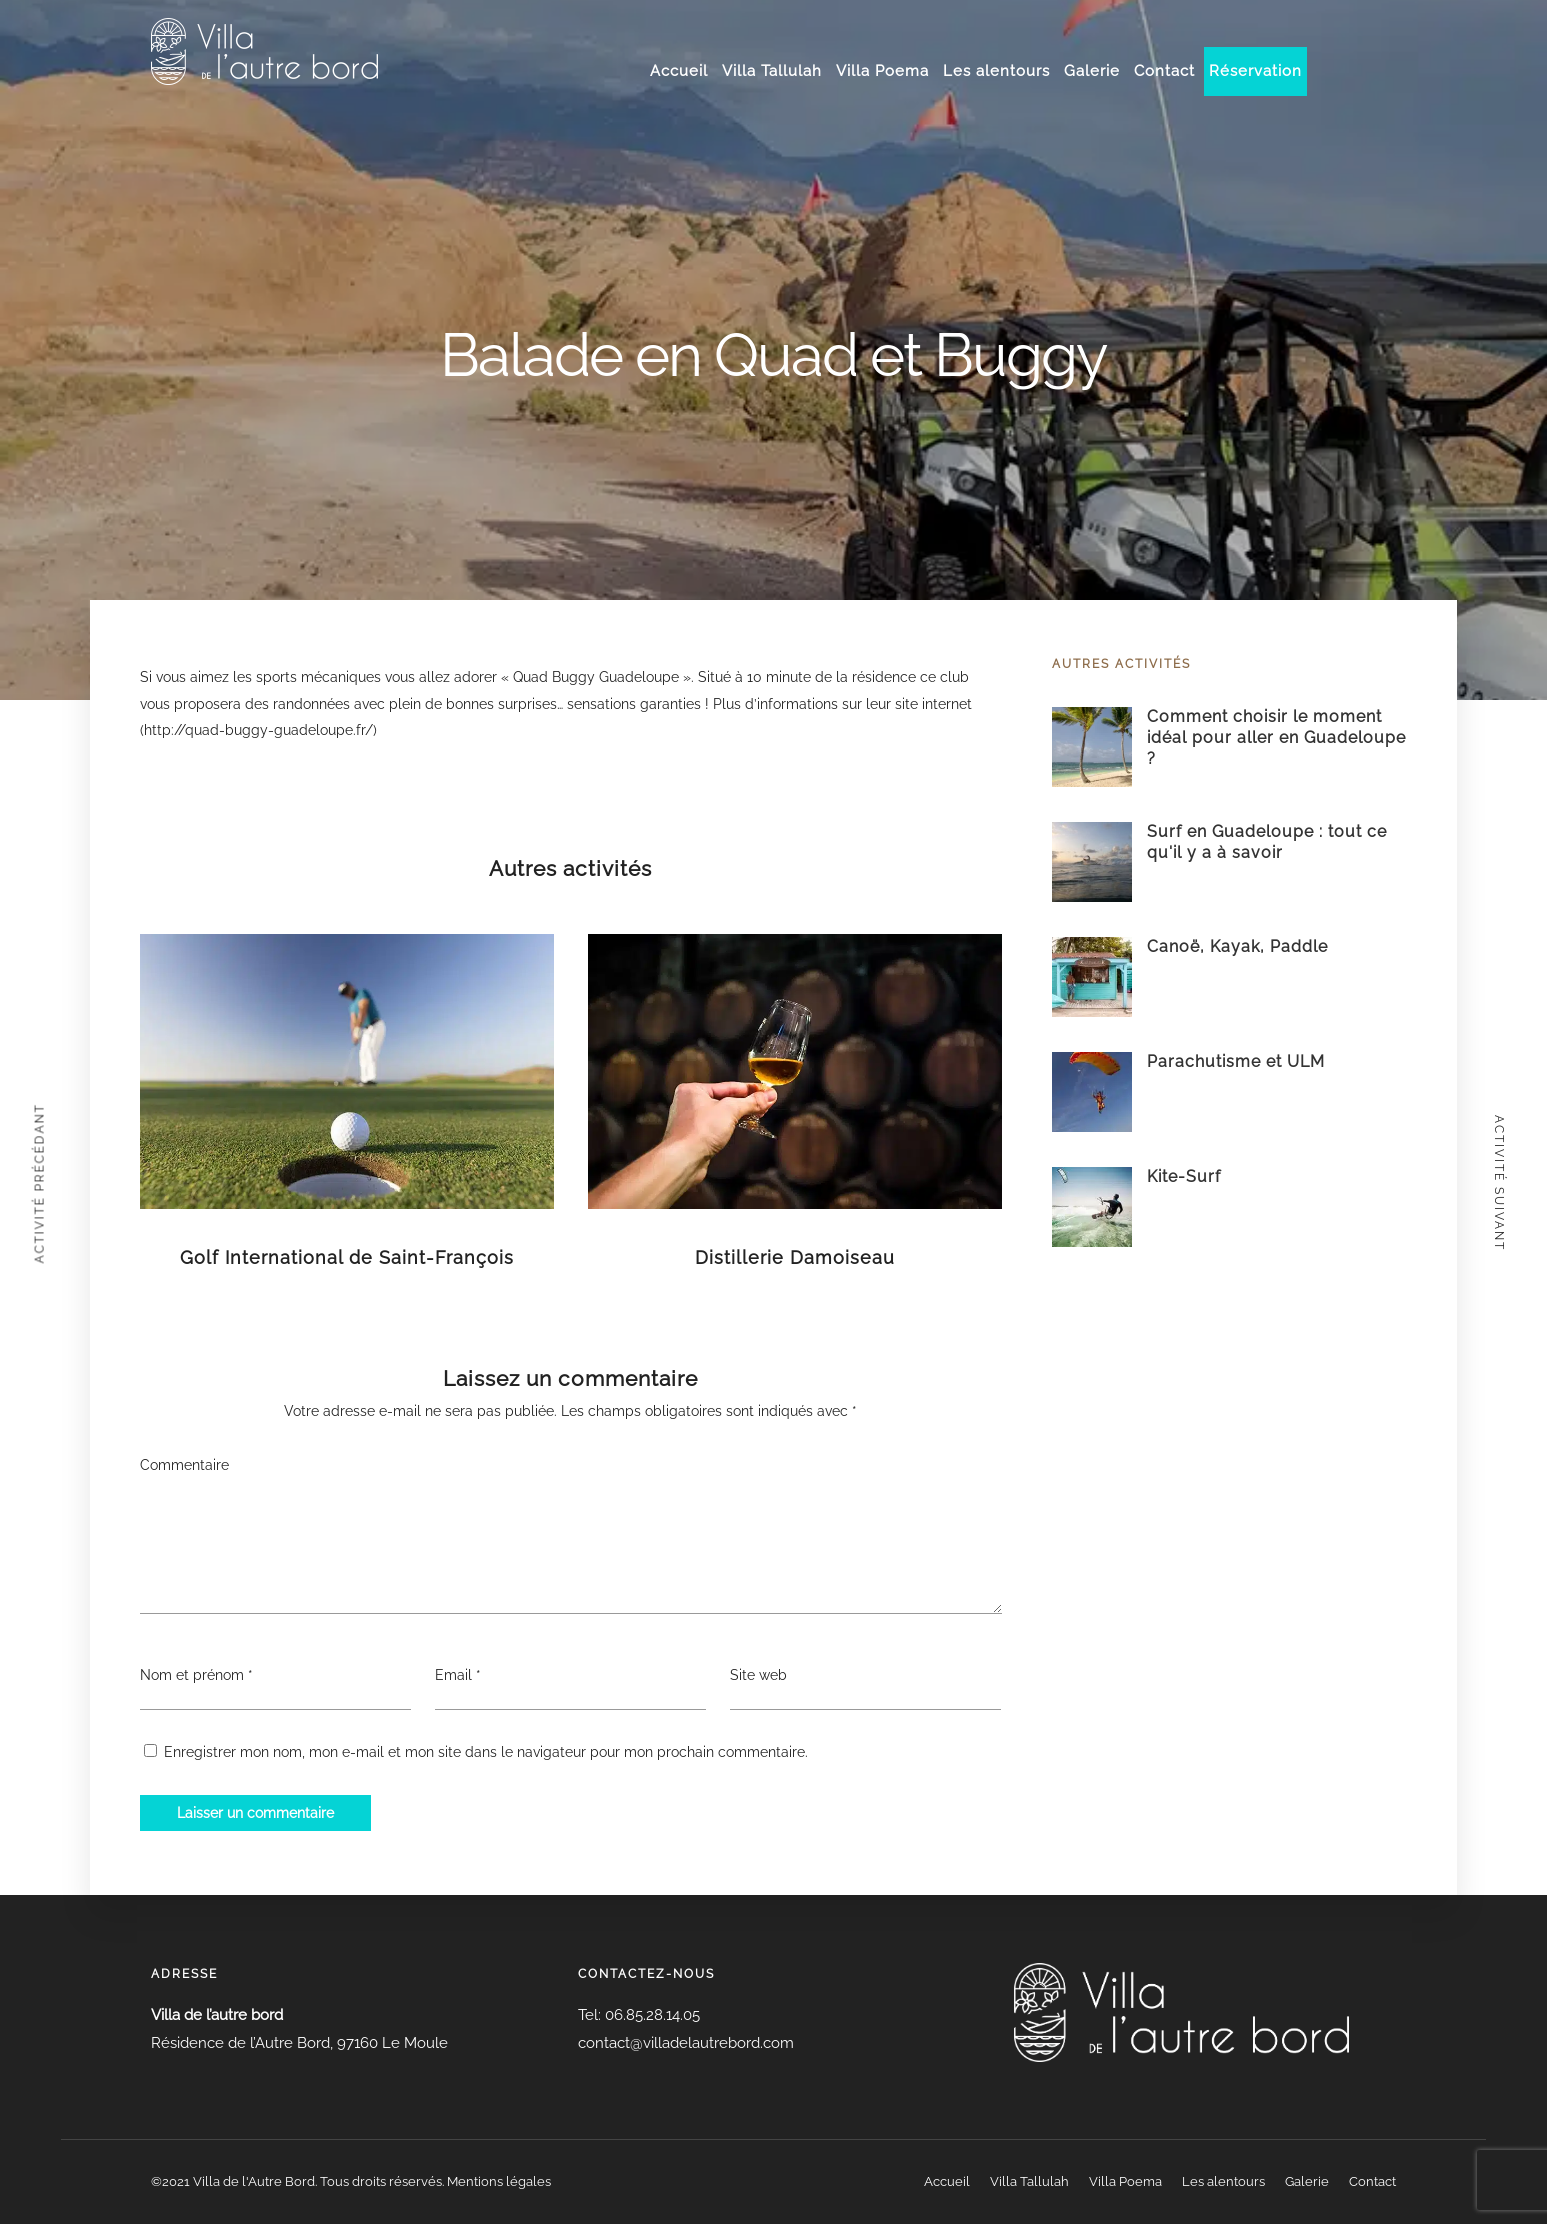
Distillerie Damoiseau (795, 1257)
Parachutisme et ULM (1236, 1061)
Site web (758, 1675)
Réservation (1255, 71)
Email (453, 1675)
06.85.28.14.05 (650, 2015)
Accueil (679, 71)
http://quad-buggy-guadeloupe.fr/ (258, 730)
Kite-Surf (1184, 1176)
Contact (1164, 71)
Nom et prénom (192, 1675)
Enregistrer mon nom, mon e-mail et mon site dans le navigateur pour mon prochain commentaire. (486, 1752)
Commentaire (184, 1465)
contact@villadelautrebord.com (686, 2043)
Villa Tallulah (772, 71)
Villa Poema (882, 71)
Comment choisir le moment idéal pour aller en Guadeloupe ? (1276, 737)
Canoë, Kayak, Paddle (1237, 946)
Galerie (1092, 71)
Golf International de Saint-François (347, 1257)
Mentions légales (499, 2181)
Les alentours (996, 71)
